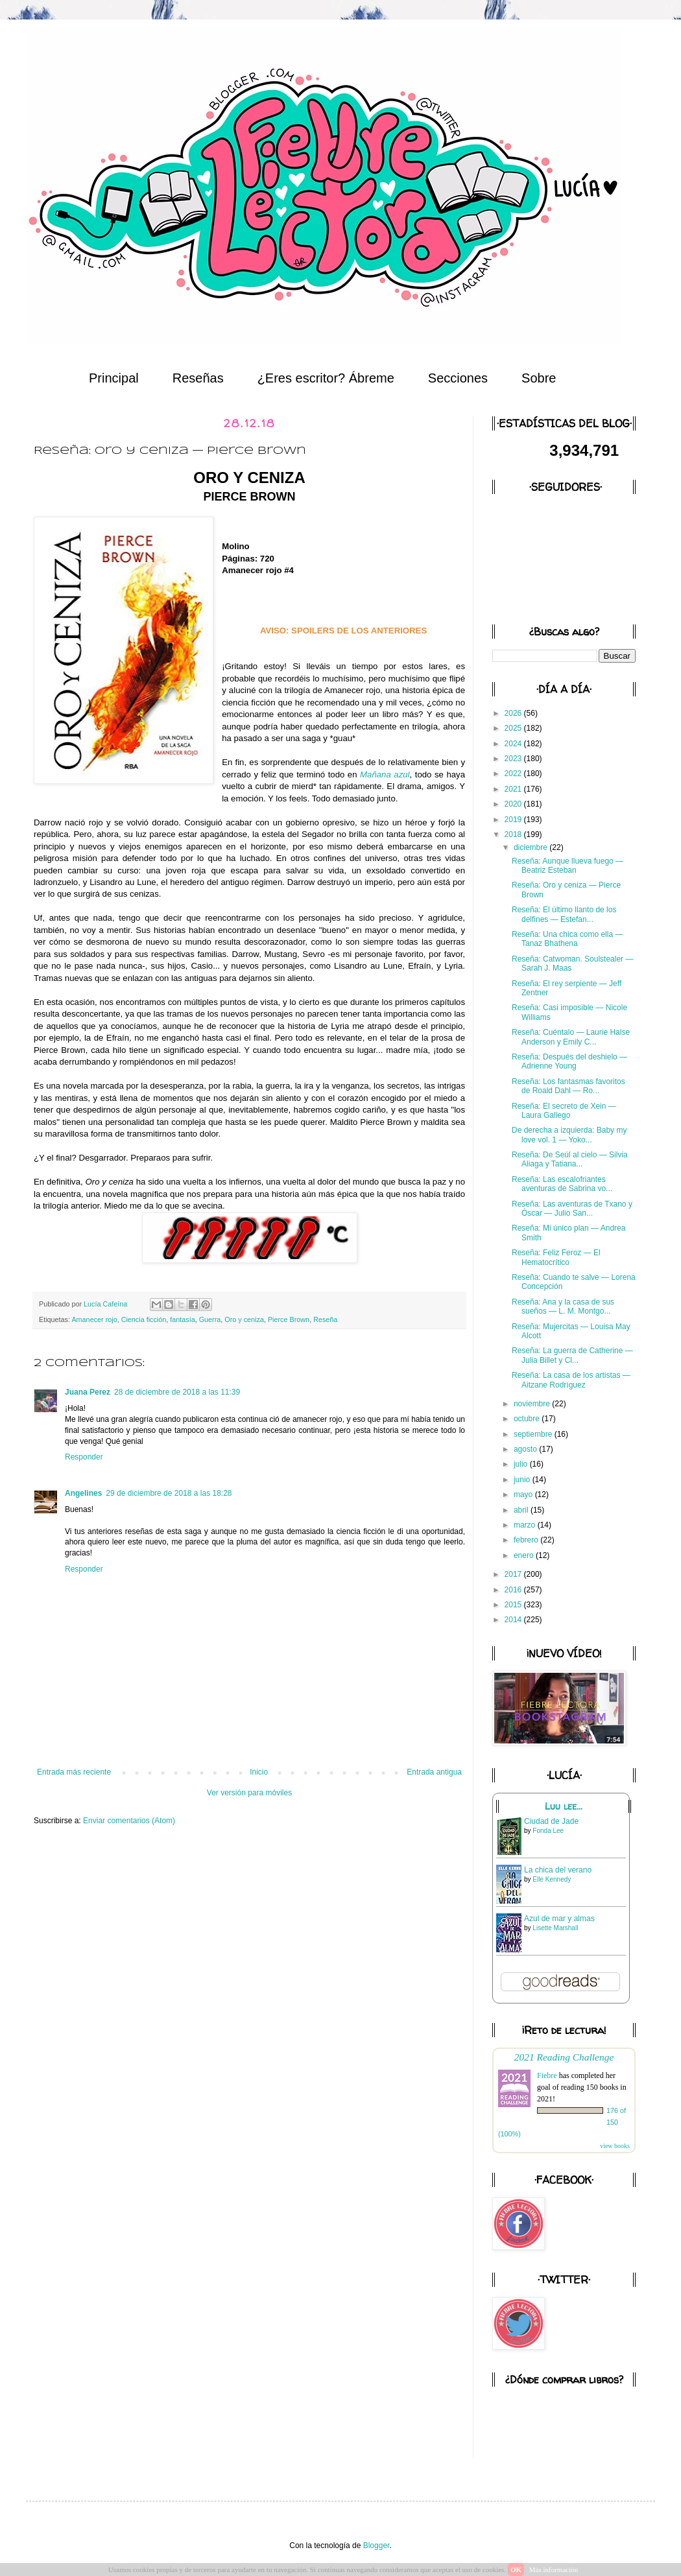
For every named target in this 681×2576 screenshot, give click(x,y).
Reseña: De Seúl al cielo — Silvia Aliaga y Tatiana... (570, 1159)
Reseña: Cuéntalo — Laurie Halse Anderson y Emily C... (571, 1037)
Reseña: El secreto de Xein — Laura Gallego (564, 1111)
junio (523, 1479)
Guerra (210, 1319)
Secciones (458, 378)
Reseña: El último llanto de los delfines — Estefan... (564, 914)
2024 (514, 743)
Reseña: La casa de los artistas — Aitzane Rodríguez (571, 1380)
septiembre (534, 1434)
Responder (84, 1456)
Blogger (376, 2545)
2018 (514, 834)
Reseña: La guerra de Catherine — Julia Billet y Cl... (572, 1355)
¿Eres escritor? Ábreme (325, 378)
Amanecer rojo (94, 1319)
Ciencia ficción (144, 1319)
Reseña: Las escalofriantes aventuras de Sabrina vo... (562, 1184)
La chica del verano (557, 1869)
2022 (514, 773)
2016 (514, 1589)
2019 (514, 819)
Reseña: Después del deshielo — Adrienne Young (569, 1061)
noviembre (533, 1403)
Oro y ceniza (244, 1319)
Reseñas (198, 378)
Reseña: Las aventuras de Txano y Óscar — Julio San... (572, 1208)
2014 (514, 1619)
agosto (526, 1449)
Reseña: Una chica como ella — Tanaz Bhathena (567, 939)
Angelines (83, 1493)
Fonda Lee (548, 1830)
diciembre (531, 847)
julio (522, 1464)
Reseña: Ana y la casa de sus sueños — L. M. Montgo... (563, 1306)
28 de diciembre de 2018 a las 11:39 (177, 1392)
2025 (514, 728)
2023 (514, 758)
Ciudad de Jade (551, 1821)
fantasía (182, 1319)
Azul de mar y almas (559, 1918)
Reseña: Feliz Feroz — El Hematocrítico (556, 1257)
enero (525, 1555)
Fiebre (547, 2075)
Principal (114, 378)
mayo (524, 1494)
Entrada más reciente (74, 1772)
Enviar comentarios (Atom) (129, 1820)
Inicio (259, 1772)
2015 (514, 1604)
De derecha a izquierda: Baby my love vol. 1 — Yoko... (569, 1135)
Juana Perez (87, 1392)
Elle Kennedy (551, 1879)
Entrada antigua (434, 1772)
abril (522, 1510)
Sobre (538, 378)
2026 (514, 713)
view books (615, 2145)
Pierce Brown (288, 1319)
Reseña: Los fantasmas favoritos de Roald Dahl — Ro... (568, 1086)
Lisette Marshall (555, 1928)
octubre (528, 1418)
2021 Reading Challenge (564, 2056)
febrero (527, 1539)
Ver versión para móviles (249, 1792)
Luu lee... (563, 1806)
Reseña (325, 1319)
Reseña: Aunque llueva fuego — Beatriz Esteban (567, 866)
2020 (514, 804)
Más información (553, 2569)
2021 (514, 789)
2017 (514, 1574)
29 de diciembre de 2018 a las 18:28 (169, 1493)
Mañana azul (384, 774)
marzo (526, 1525)
